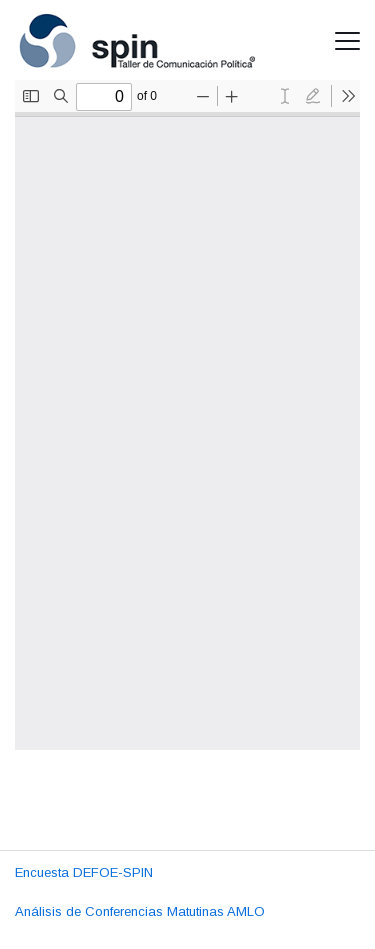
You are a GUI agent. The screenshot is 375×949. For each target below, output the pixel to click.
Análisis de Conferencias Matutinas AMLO (140, 911)
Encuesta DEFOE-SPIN (84, 872)
